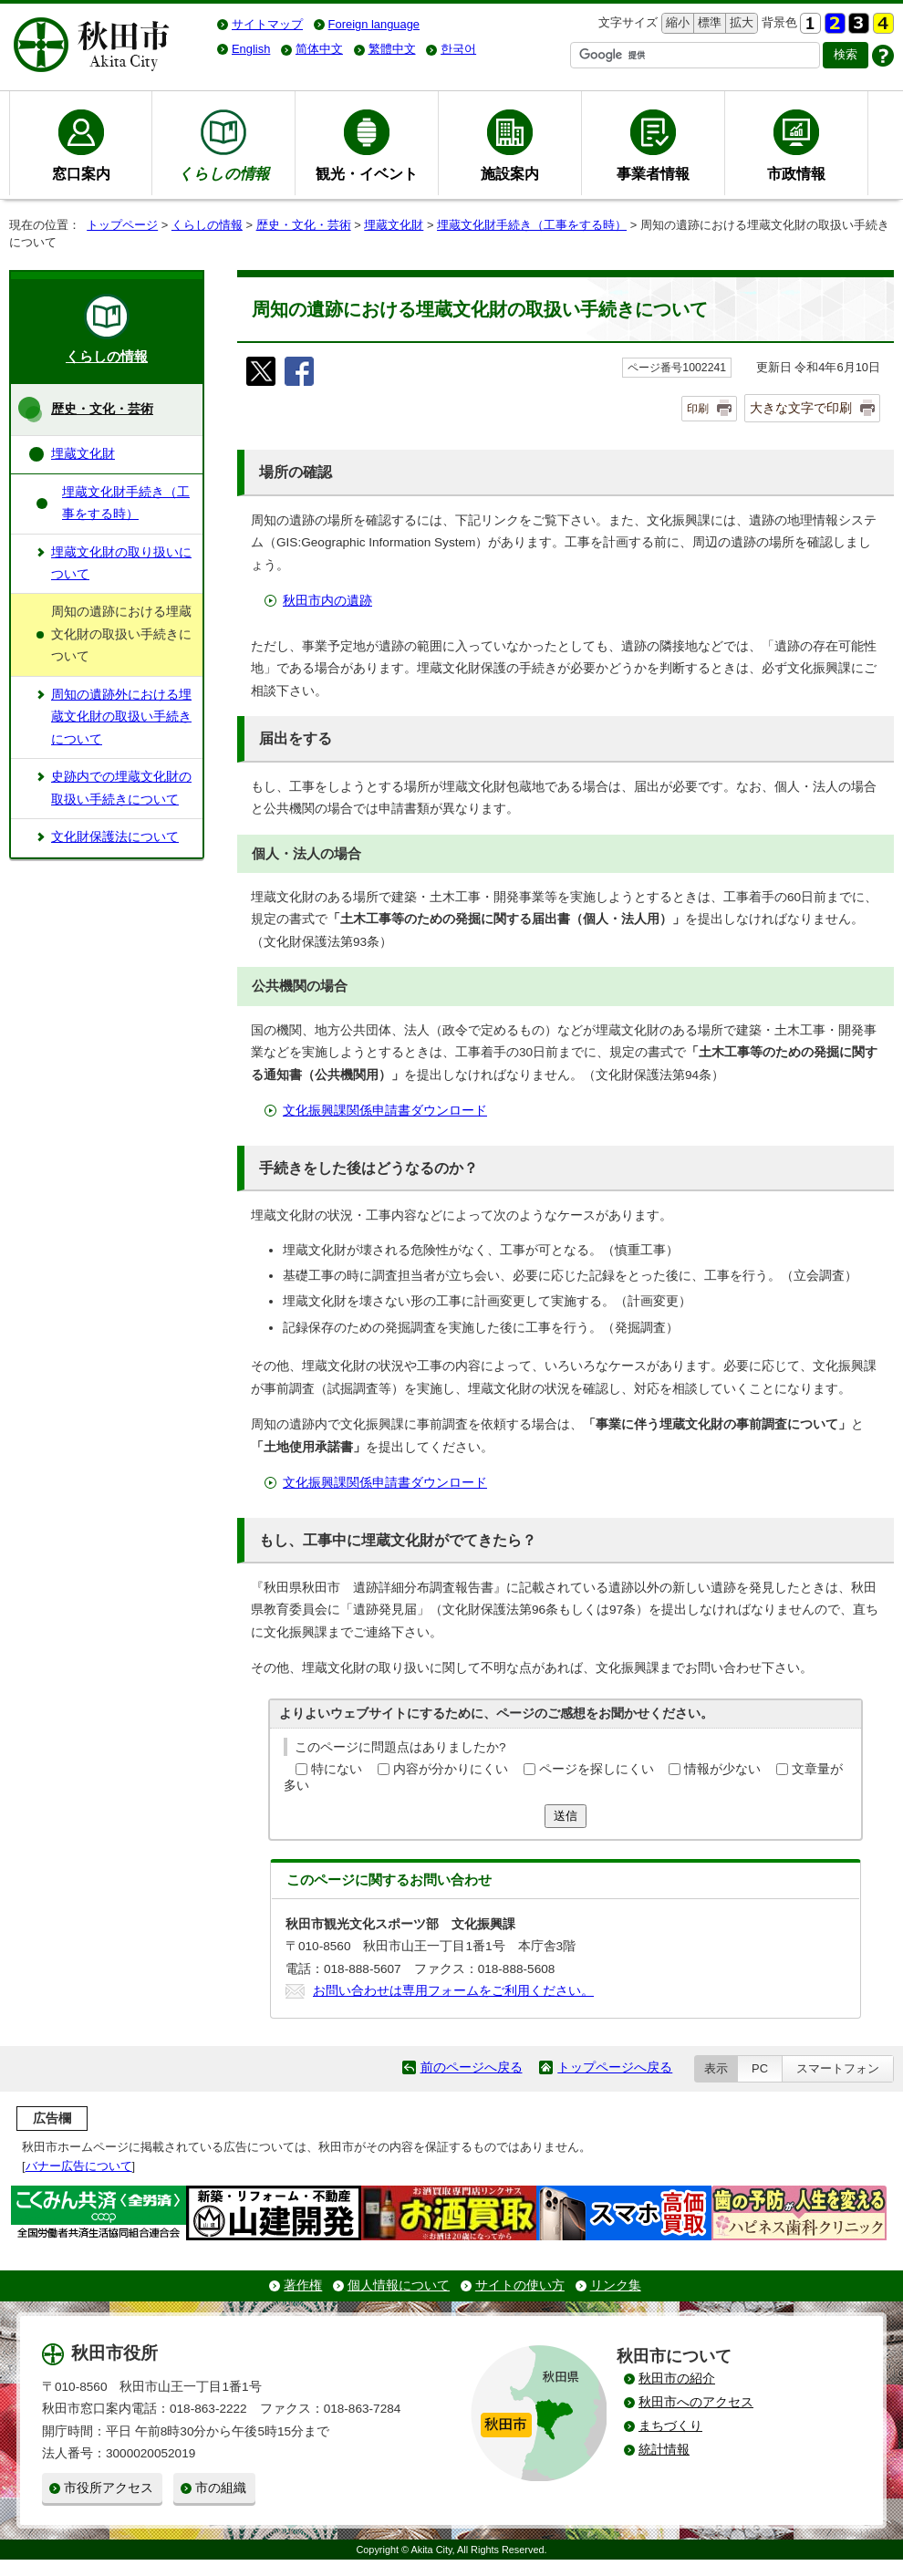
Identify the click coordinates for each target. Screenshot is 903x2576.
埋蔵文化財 (393, 225)
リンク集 (615, 2285)
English (251, 49)
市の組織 (220, 2488)
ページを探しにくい (596, 1769)
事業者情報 (653, 173)
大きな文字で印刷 (801, 407)
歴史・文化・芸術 (303, 225)
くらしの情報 (207, 225)
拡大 (739, 23)
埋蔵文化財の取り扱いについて (121, 563)
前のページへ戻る (471, 2067)
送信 (565, 1816)
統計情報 (664, 2450)
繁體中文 (392, 49)
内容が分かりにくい (450, 1769)
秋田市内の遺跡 (327, 601)
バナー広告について (79, 2166)
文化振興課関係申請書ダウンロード (385, 1110)
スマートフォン (837, 2068)
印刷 (698, 408)
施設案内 (510, 173)
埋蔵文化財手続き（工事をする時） (532, 225)
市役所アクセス (108, 2488)
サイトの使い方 (520, 2285)
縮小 (676, 23)
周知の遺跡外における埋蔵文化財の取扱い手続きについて (121, 717)
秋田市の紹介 (676, 2378)
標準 (707, 23)
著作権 (303, 2285)
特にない (336, 1769)
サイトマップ (267, 24)
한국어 (458, 49)
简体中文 (319, 49)
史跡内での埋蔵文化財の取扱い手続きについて (121, 787)
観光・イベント (367, 173)
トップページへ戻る (614, 2067)
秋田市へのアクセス (695, 2402)
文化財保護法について (115, 837)
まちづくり (670, 2426)
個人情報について (399, 2285)
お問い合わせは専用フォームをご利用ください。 (453, 1991)
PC (760, 2068)
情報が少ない (722, 1769)
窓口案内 (81, 173)
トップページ (122, 225)
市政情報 (796, 173)
